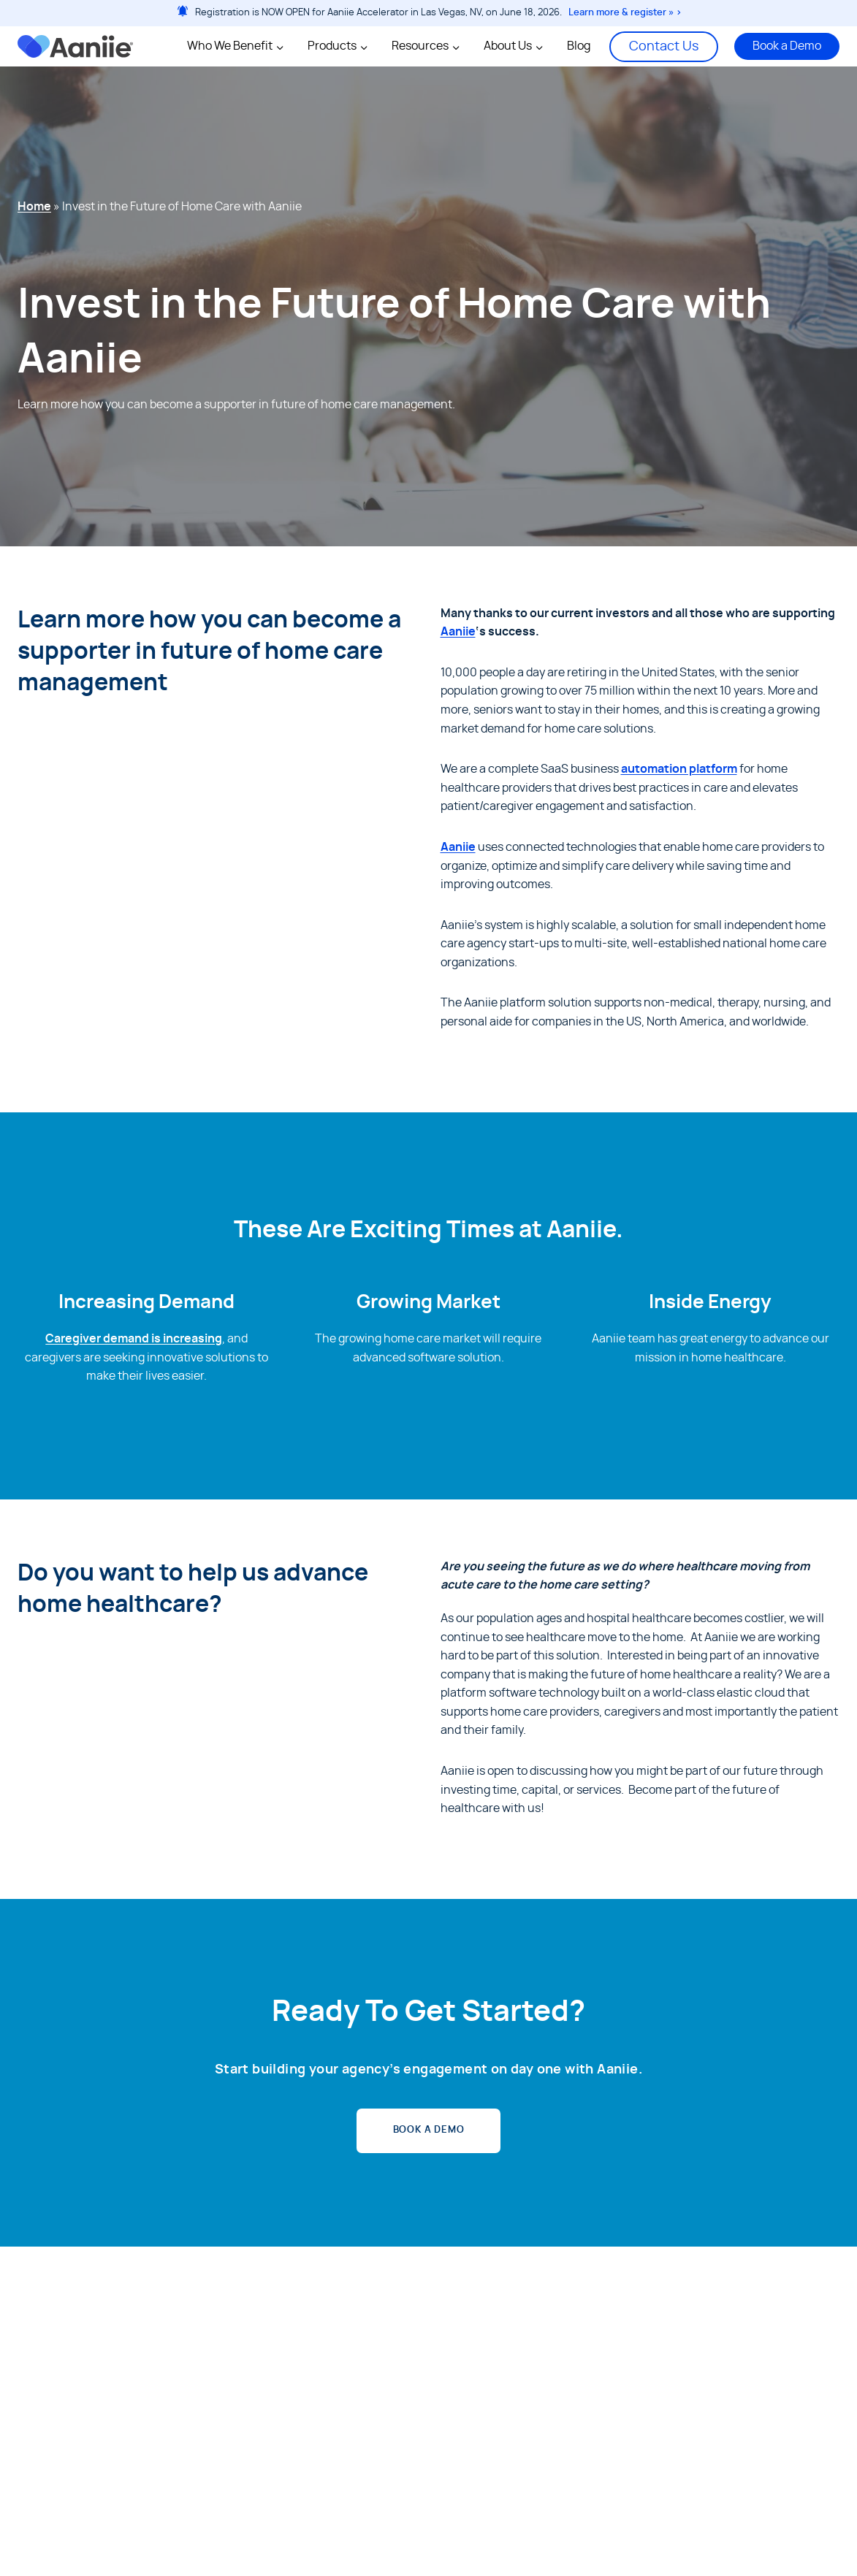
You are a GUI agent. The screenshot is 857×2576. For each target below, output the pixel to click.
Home (34, 207)
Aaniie (458, 632)
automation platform (679, 769)
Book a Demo (787, 46)
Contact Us (663, 46)
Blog (578, 46)
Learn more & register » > (625, 13)
